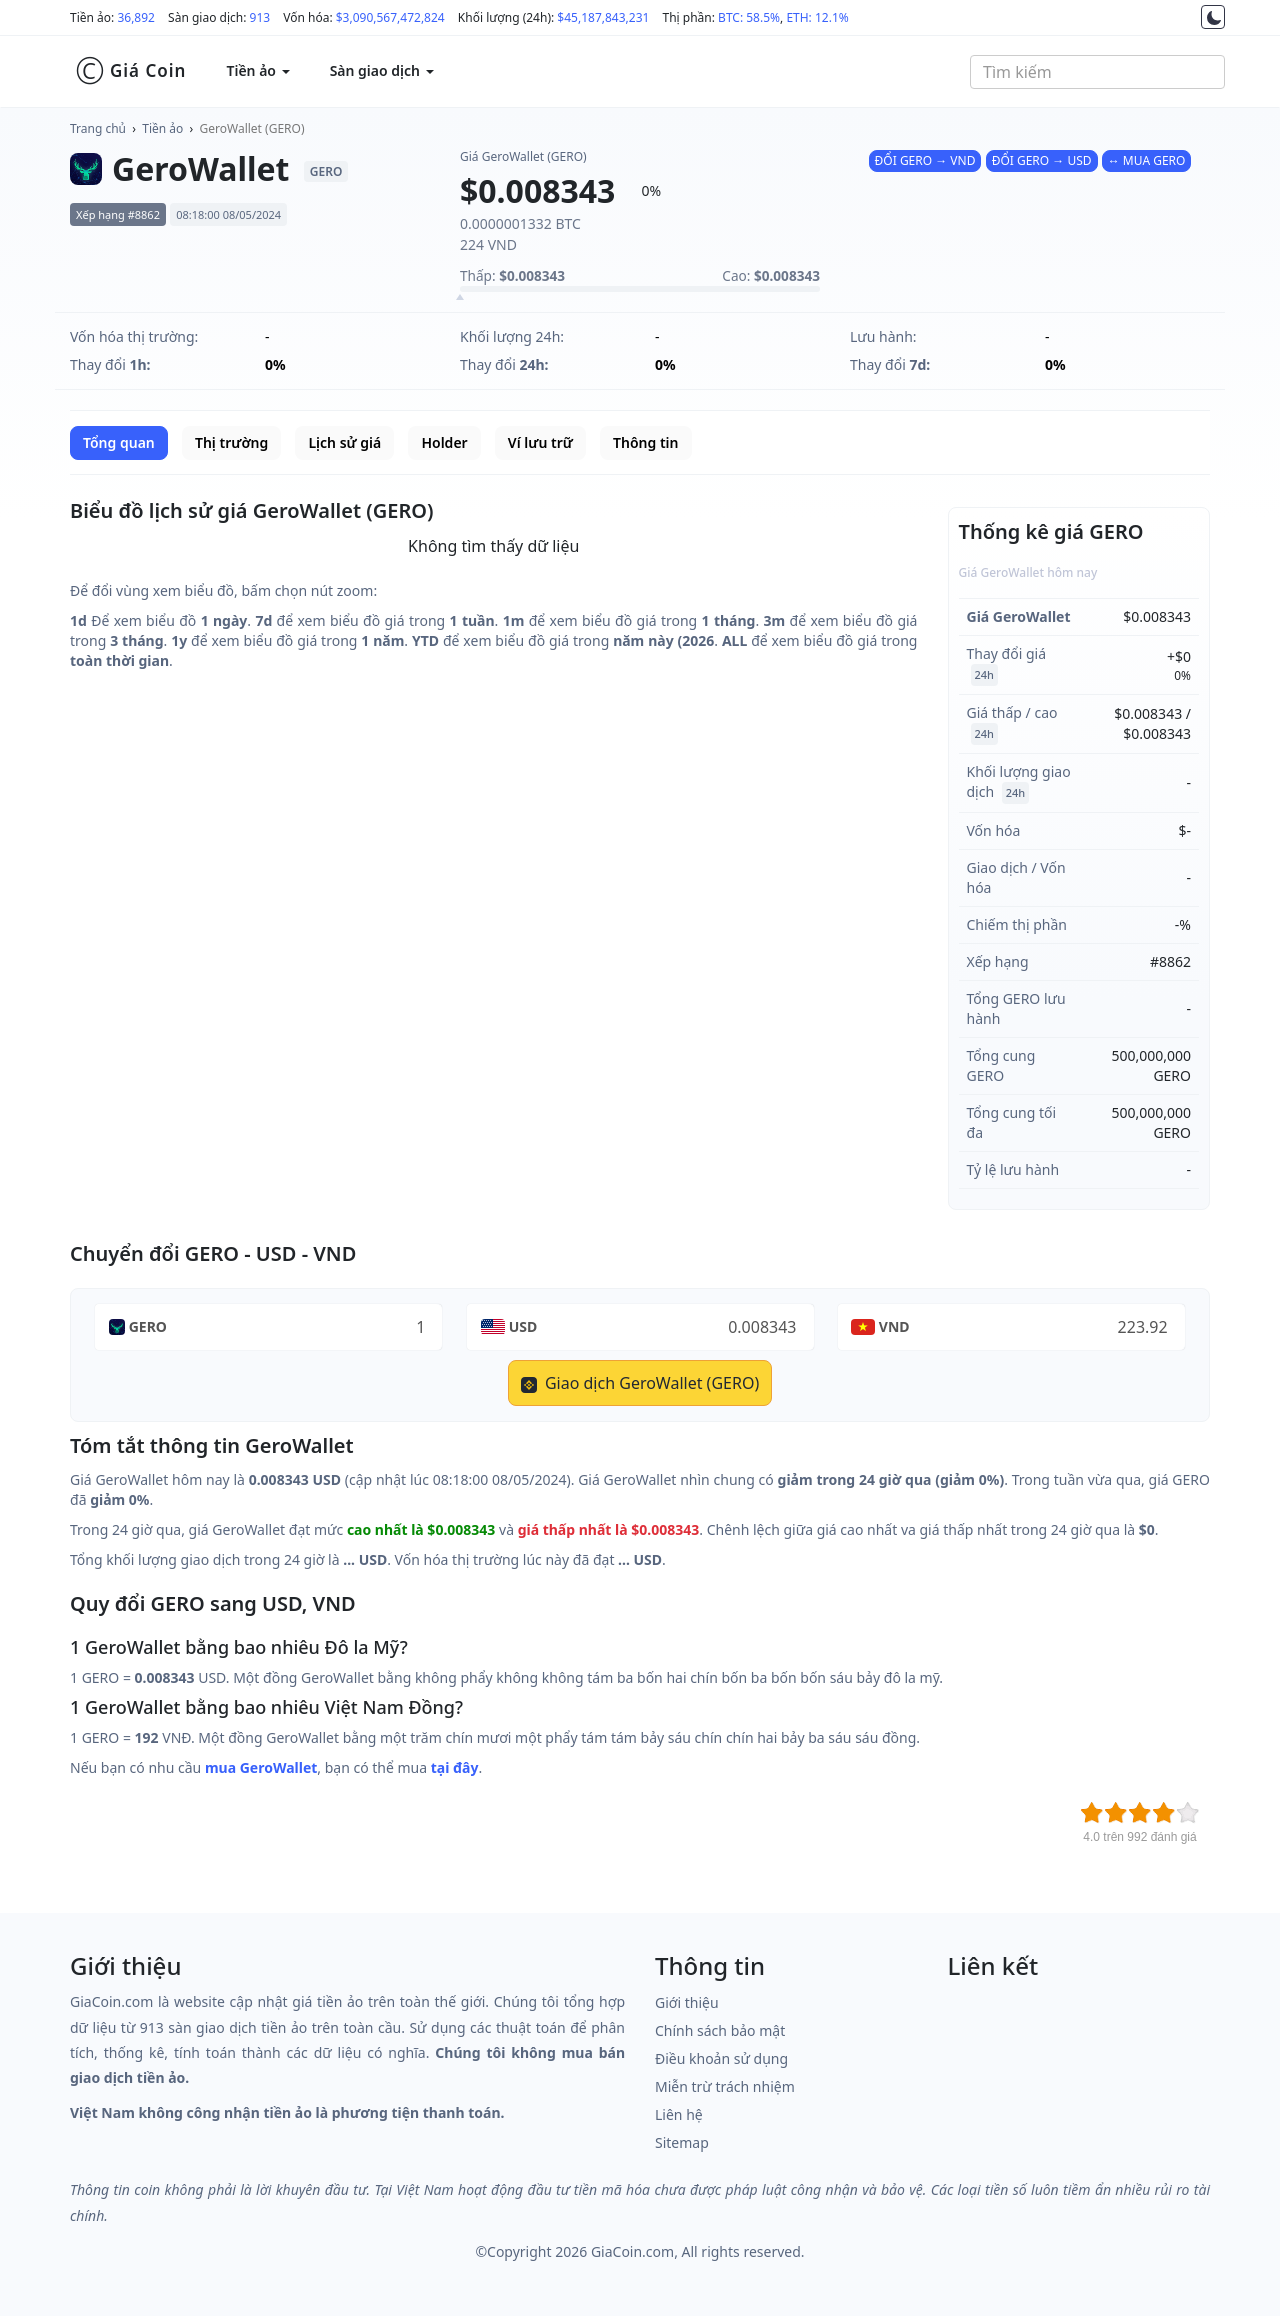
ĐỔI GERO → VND (925, 160)
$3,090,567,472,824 (390, 17)
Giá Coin (130, 71)
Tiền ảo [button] (257, 70)
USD (523, 1326)
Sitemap (682, 2142)
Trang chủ (98, 128)
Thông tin (645, 442)
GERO (148, 1326)
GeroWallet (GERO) (252, 128)
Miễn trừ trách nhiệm (725, 2086)
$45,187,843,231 (603, 17)
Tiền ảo (162, 128)
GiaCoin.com (632, 2251)
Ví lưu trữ (540, 442)
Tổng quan (119, 442)
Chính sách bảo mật (720, 2030)
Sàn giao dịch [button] (382, 70)
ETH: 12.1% (817, 17)
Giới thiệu (687, 2002)
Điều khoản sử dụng (721, 2058)
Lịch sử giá (344, 442)
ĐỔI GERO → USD (1042, 160)
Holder (444, 442)
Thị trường (231, 442)
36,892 (136, 17)
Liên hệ (679, 2114)
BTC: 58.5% (749, 17)
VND (894, 1326)
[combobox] (1097, 72)
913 (260, 17)
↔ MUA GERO (1147, 160)
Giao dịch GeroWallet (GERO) (640, 1383)
